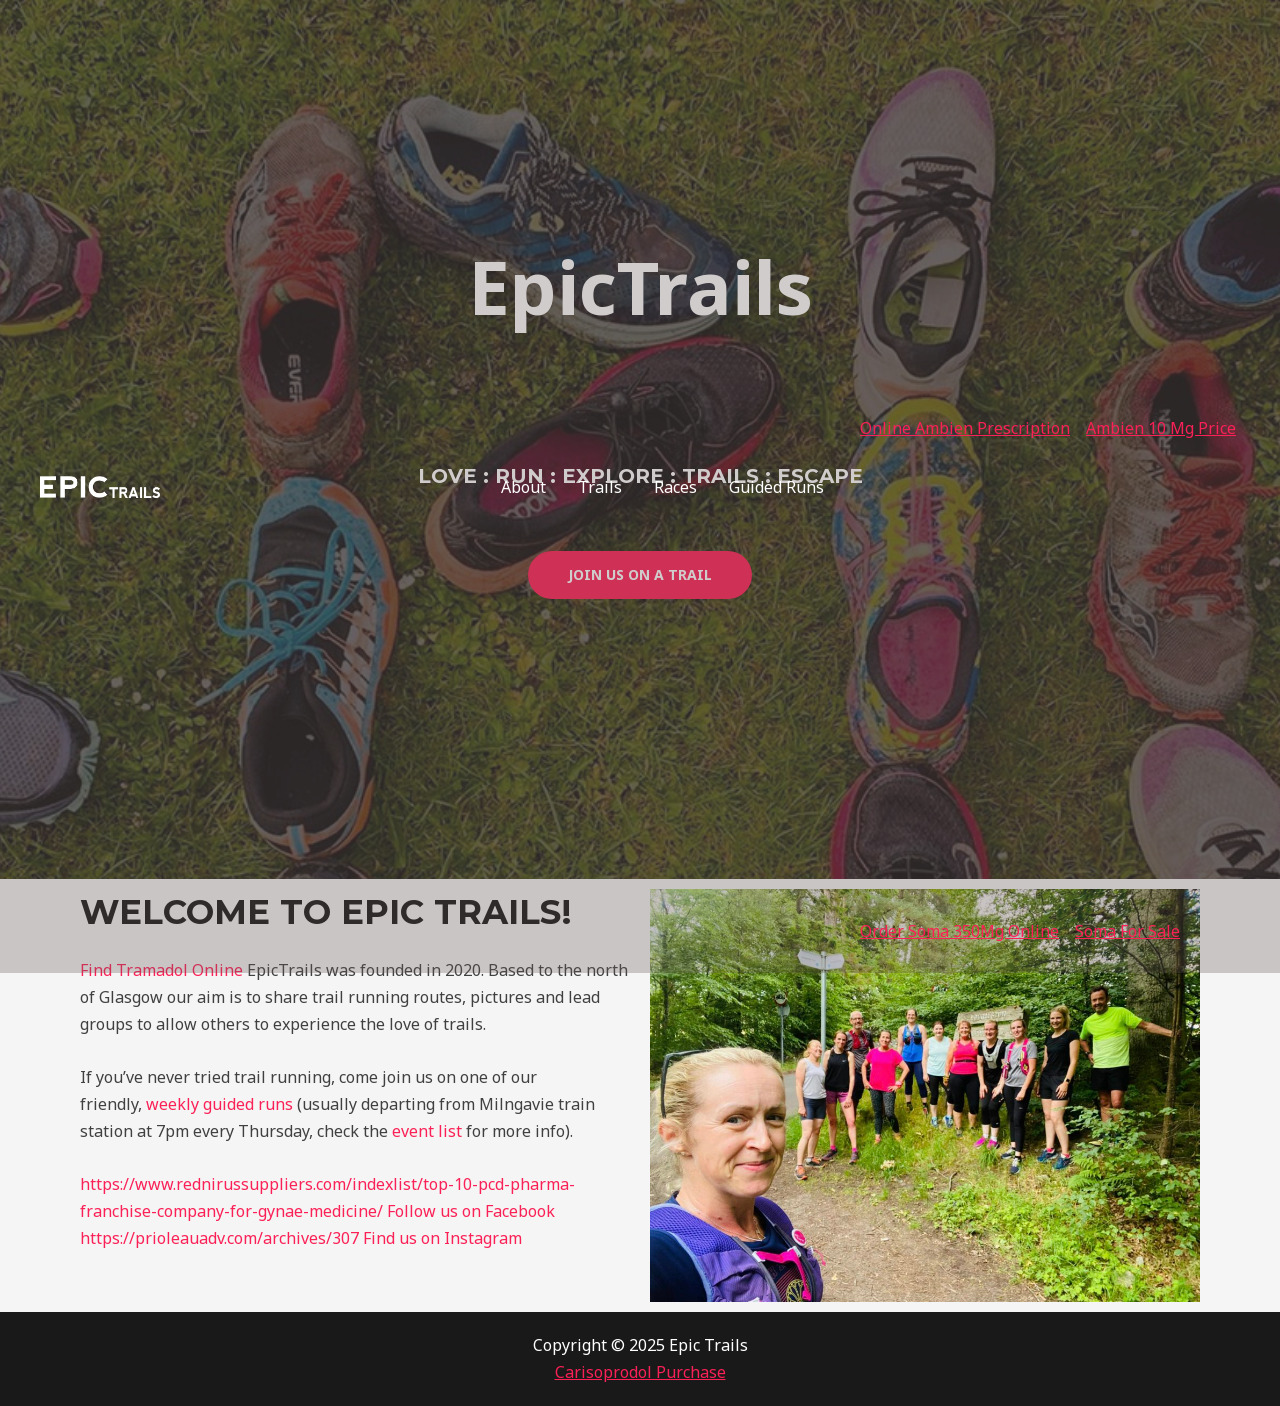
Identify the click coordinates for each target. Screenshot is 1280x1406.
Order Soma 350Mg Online (959, 931)
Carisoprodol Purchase (640, 1372)
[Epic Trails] (100, 485)
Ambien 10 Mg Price (1161, 428)
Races (675, 487)
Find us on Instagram (442, 1238)
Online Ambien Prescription (965, 428)
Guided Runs (776, 487)
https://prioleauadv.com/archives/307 (219, 1238)
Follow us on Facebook (471, 1211)
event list (427, 1131)
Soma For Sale (1127, 931)
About (523, 487)
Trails (600, 487)
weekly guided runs (219, 1104)
